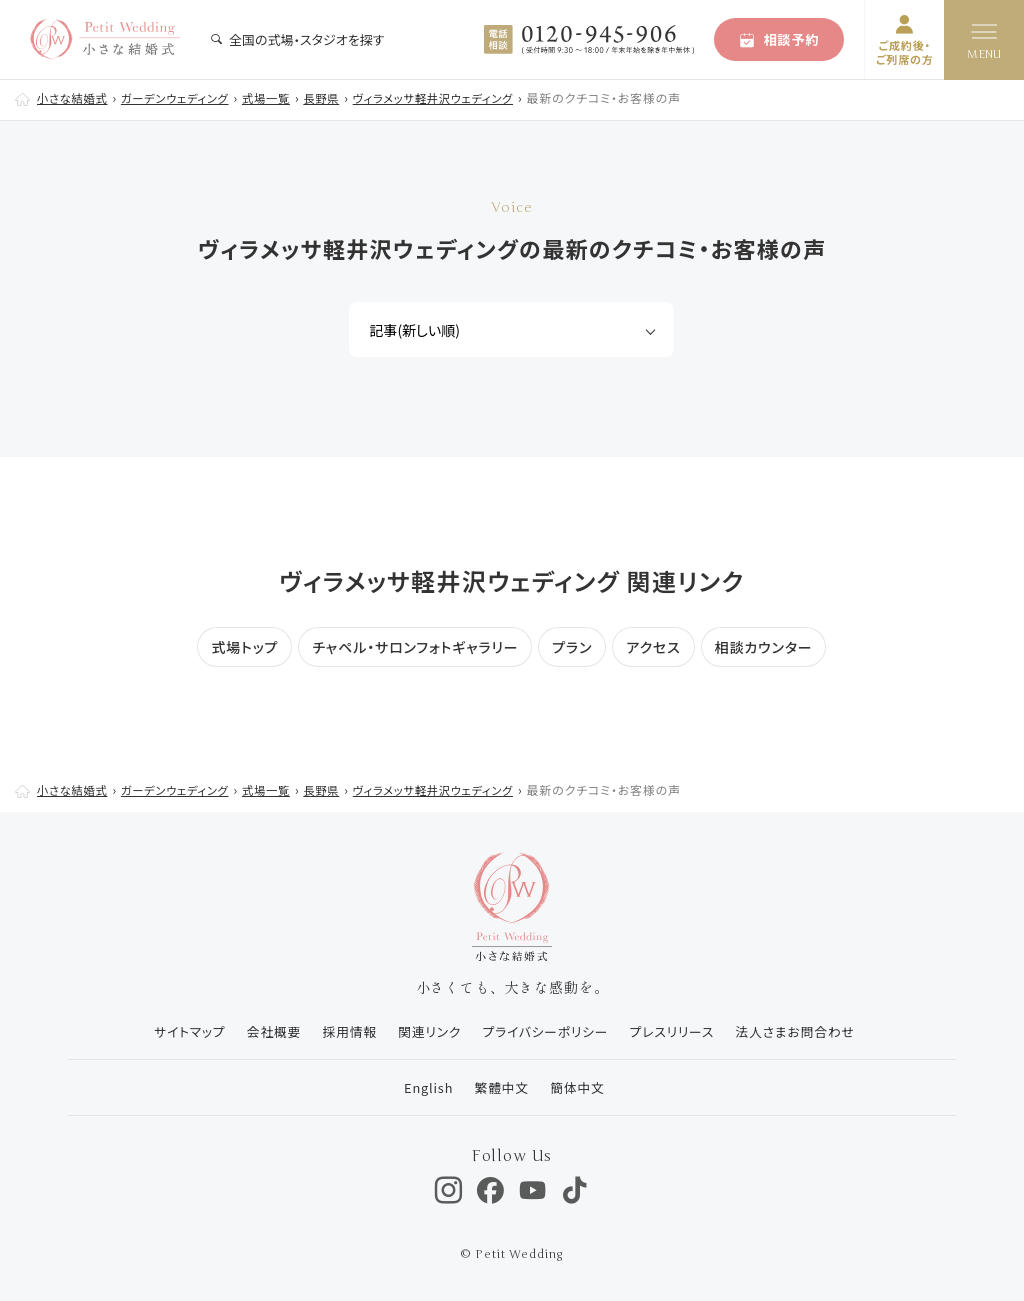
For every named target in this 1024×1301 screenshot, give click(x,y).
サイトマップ (176, 1031)
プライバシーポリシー (546, 1031)
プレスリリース (676, 1031)
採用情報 (342, 1031)
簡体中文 (578, 1087)
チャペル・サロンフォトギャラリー (415, 647)
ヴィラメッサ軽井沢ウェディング (458, 97)
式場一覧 (280, 97)
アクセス (653, 647)
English (423, 1087)
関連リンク (426, 1031)
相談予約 (779, 39)
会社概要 (264, 1031)
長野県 (339, 97)
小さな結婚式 (75, 97)
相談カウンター (764, 647)
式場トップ (244, 647)
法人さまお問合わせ (803, 1031)
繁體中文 (499, 1087)
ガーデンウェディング (183, 97)
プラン (572, 647)
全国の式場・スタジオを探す (297, 39)
